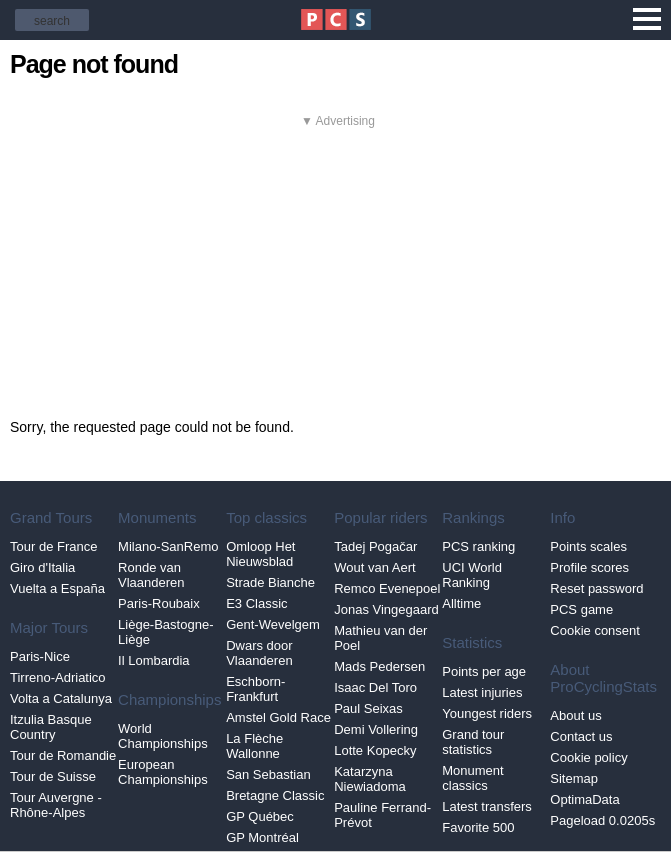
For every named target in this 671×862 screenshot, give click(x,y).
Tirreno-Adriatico (58, 677)
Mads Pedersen (379, 666)
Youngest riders (487, 713)
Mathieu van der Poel (380, 638)
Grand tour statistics (473, 742)
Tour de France (53, 546)
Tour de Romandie (63, 755)
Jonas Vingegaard (386, 609)
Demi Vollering (376, 729)
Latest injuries (482, 692)
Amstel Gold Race (278, 717)
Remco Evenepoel (387, 588)
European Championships (163, 772)
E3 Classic (256, 603)
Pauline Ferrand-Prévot (382, 815)
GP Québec (260, 816)
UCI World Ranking (472, 575)
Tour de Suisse (53, 776)
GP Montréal (262, 837)
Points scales (588, 546)
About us (575, 715)
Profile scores (589, 567)
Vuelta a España (57, 588)
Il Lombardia (154, 660)
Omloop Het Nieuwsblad (260, 554)
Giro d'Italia (42, 567)
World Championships (163, 736)
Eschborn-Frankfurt (255, 689)
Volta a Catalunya (61, 698)
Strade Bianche (270, 582)
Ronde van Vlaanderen (151, 575)
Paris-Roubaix (159, 603)
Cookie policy (588, 757)
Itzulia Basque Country (51, 727)
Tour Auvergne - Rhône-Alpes (56, 805)
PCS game (581, 609)
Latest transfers (487, 806)
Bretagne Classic (275, 795)
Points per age (484, 671)
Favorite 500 (478, 827)
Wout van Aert (374, 567)
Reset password (596, 588)
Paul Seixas (368, 708)
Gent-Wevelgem (273, 624)
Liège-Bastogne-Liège (165, 632)
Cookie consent (595, 630)
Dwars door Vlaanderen (259, 653)
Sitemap (574, 778)
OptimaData (584, 799)
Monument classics (472, 778)
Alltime (461, 603)
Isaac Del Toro (375, 687)
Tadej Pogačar (375, 546)
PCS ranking (478, 546)
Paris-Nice (40, 656)
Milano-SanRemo (168, 546)
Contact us (581, 736)
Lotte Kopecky (375, 750)
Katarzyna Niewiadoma (370, 779)
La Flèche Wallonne (254, 746)
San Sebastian (268, 774)
